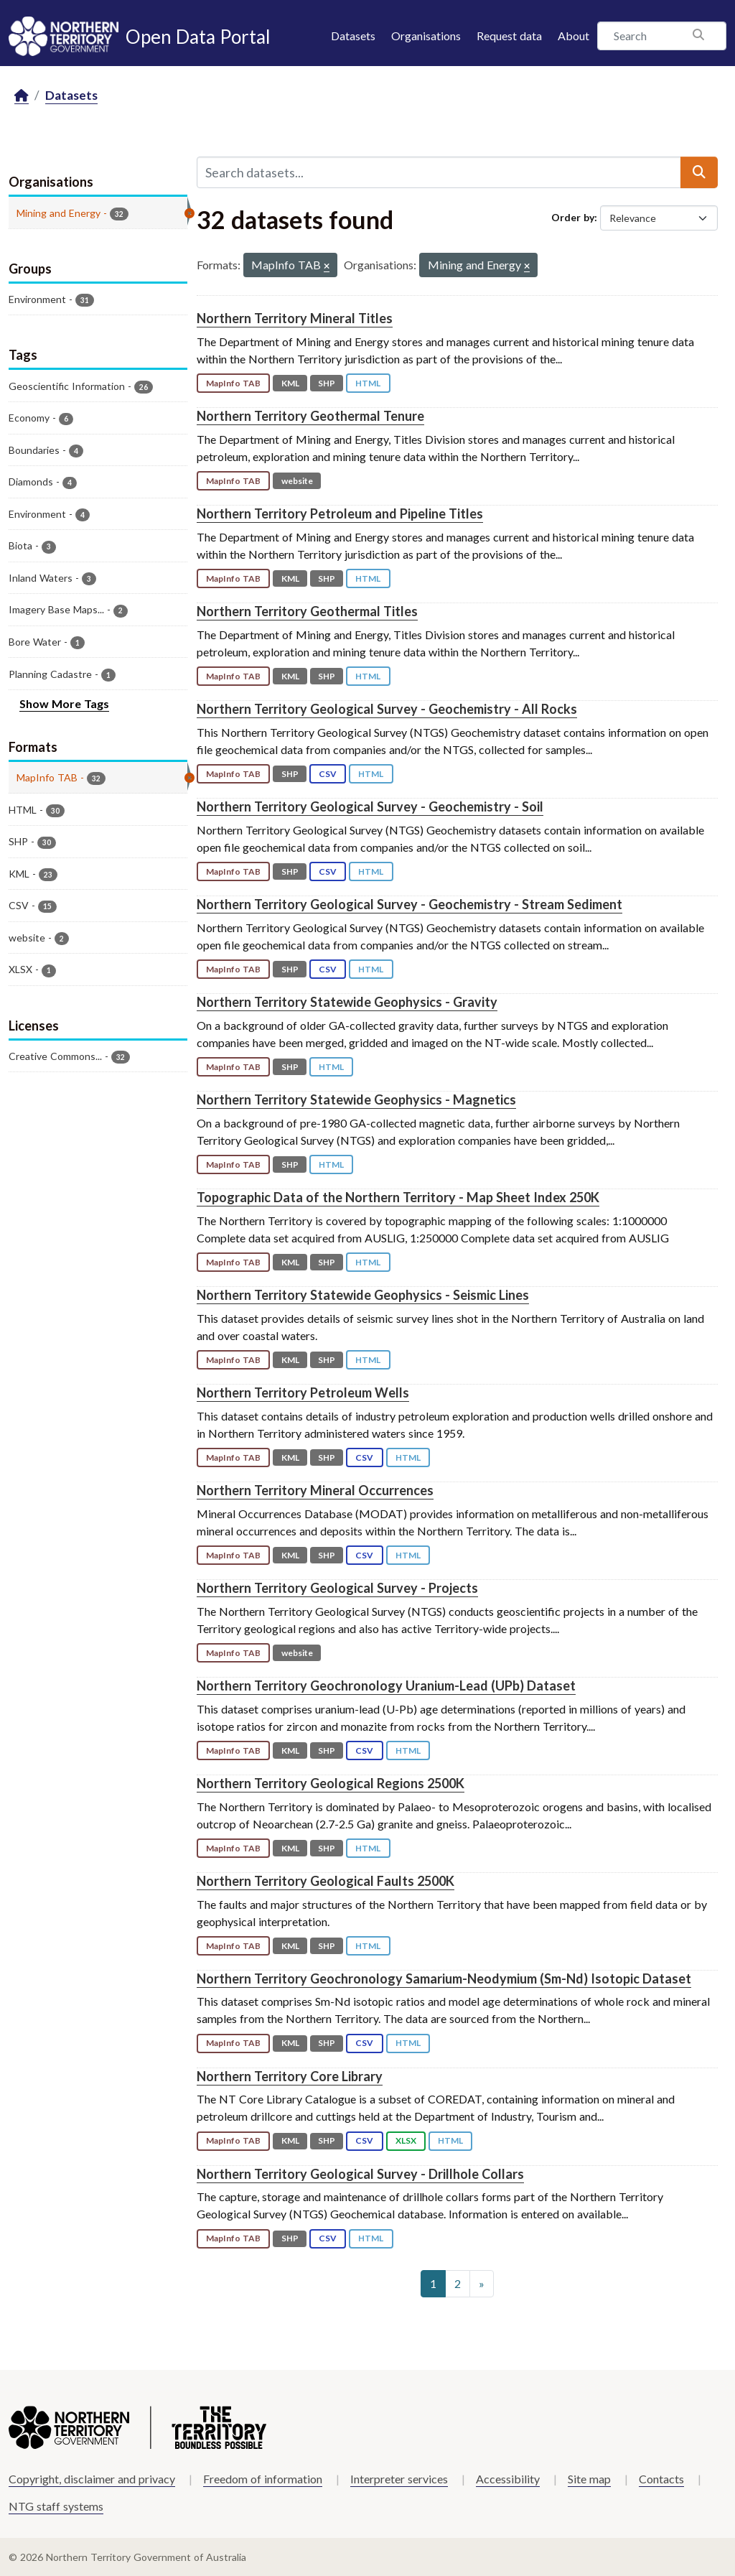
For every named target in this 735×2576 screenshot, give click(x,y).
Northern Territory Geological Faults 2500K (325, 1881)
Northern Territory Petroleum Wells (303, 1392)
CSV (328, 773)
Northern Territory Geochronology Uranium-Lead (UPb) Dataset (386, 1685)
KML (290, 383)
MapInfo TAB (233, 383)
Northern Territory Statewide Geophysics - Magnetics (356, 1099)
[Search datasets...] (439, 172)
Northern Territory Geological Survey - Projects (337, 1588)
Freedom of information (262, 2479)
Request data (509, 35)
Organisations (426, 35)
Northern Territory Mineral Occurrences (315, 1490)
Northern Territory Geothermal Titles (307, 611)
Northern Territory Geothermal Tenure (310, 416)
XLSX (405, 2140)
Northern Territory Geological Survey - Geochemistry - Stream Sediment (409, 904)
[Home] (21, 96)
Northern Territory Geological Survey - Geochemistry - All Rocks (387, 709)
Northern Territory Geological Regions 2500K (330, 1783)
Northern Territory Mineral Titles (295, 318)
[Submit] (699, 172)
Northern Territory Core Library (290, 2076)
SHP (326, 383)
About (573, 35)
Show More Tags (64, 703)
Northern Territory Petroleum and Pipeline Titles (340, 513)
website (297, 480)
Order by (572, 217)
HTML (367, 383)
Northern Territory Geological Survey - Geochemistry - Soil (370, 806)
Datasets (353, 35)
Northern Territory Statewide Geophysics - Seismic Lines (363, 1295)
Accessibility (508, 2479)
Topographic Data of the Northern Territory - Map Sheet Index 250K (398, 1197)
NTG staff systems (56, 2506)
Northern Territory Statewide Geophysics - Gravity (347, 1002)
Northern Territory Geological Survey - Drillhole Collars (360, 2174)
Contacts (661, 2479)
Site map (589, 2479)
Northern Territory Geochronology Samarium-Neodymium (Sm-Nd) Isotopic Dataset (444, 1978)
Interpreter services (399, 2479)
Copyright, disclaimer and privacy (92, 2479)
